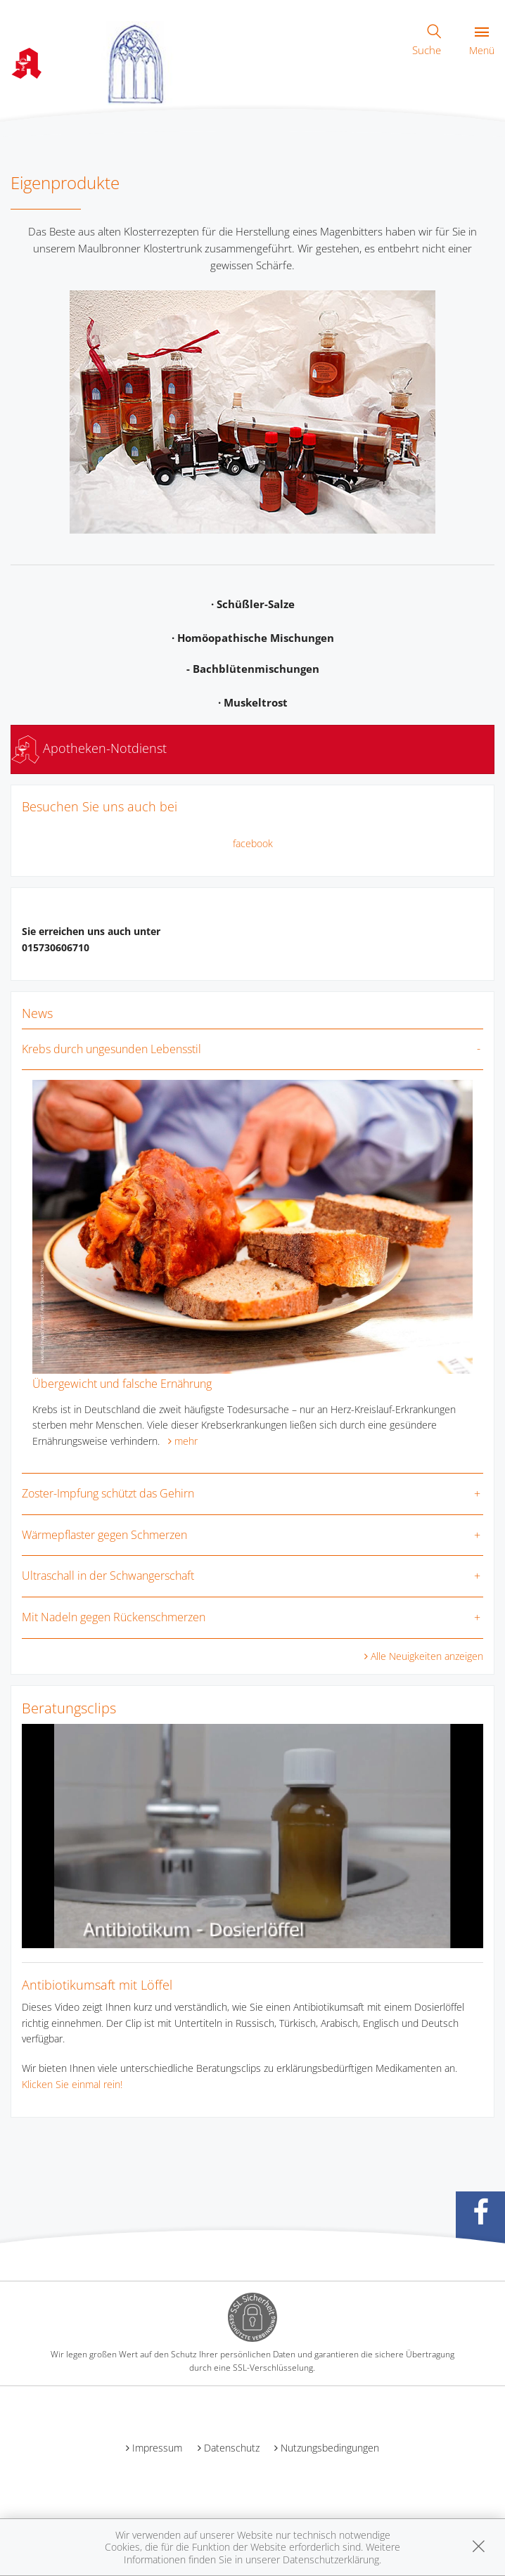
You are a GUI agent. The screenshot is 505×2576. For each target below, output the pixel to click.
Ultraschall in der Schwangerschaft (108, 1575)
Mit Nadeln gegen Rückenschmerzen (113, 1617)
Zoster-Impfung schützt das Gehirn (108, 1493)
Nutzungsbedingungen (330, 2447)
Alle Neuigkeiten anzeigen (427, 1656)
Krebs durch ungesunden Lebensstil (111, 1049)
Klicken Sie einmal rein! (72, 2084)
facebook (253, 843)
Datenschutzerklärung (331, 2559)
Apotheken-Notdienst (89, 748)
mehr (186, 1441)
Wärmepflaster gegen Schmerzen (104, 1535)
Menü (481, 42)
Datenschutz (232, 2447)
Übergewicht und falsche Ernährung (122, 1383)
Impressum (157, 2447)
